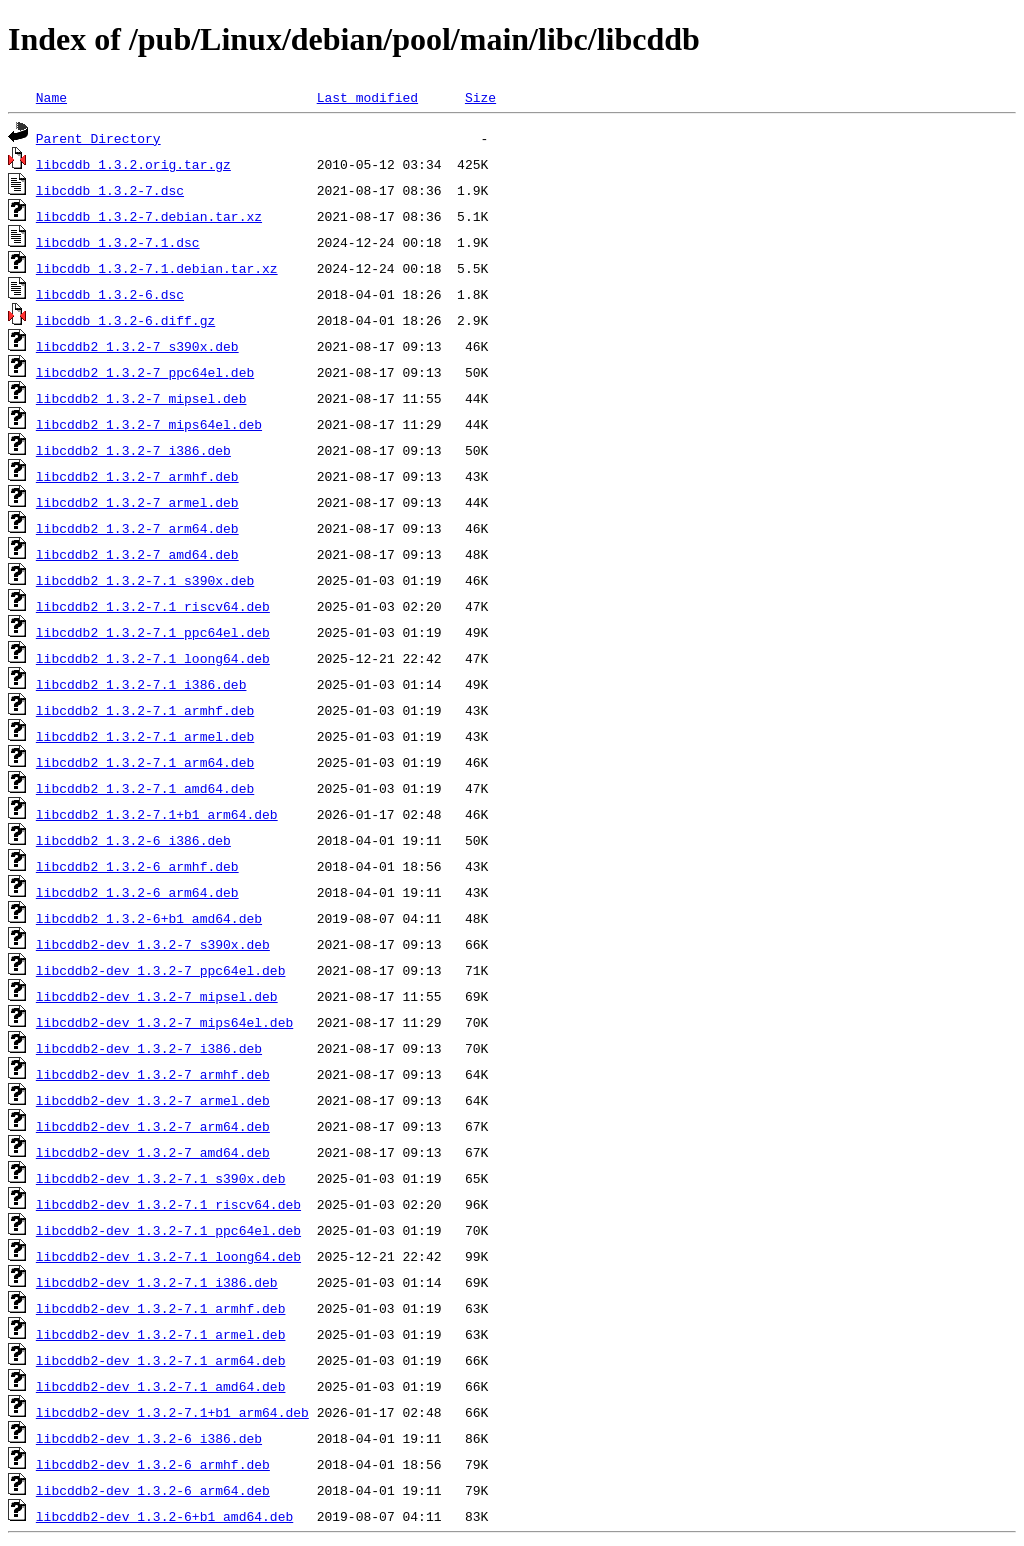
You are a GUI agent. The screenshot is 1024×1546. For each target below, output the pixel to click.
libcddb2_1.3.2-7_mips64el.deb (149, 424)
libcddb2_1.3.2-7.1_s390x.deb (145, 580)
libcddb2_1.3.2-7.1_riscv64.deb (153, 606)
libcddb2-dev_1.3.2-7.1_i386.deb (157, 1282)
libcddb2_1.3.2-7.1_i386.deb (141, 684)
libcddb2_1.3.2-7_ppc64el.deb (145, 372)
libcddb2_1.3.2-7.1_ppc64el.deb (153, 632)
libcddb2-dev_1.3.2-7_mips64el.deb (164, 1022)
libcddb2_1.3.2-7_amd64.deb (137, 554)
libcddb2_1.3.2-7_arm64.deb (137, 528)
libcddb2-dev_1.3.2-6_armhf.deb (153, 1464)
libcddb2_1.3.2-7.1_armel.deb (145, 736)
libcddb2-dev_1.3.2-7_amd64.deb (153, 1152)
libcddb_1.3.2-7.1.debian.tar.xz (157, 268)
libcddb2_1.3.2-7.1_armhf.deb (145, 710)
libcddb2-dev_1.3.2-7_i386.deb (149, 1048)
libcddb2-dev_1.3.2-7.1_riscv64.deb (168, 1204)
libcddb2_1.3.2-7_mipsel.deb (141, 398)
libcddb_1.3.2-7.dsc (110, 190)
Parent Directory (98, 138)
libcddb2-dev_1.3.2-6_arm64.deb (153, 1490)
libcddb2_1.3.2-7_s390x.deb (137, 346)
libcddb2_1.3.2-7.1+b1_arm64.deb (157, 814)
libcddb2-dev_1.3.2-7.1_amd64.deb (161, 1386)
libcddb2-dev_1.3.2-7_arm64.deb (153, 1126)
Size (480, 97)
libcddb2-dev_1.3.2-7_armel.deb (153, 1100)
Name (51, 97)
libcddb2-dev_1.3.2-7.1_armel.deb (161, 1334)
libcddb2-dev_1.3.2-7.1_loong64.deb (168, 1256)
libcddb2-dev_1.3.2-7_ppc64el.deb (161, 970)
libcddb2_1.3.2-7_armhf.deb (137, 476)
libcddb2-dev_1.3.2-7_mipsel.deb (157, 996)
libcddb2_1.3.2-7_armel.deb (137, 502)
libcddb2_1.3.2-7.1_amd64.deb (145, 788)
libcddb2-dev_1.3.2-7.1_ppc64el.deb (168, 1230)
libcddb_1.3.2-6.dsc (110, 294)
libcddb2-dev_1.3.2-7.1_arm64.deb (161, 1360)
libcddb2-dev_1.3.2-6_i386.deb (149, 1438)
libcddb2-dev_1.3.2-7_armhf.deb (153, 1074)
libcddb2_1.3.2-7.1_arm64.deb (145, 762)
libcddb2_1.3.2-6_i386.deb (133, 840)
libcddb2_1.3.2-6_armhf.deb (137, 866)
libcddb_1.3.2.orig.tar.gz (133, 164)
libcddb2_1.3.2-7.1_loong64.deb (153, 658)
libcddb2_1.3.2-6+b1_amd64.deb (149, 918)
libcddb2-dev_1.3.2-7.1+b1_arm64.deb (172, 1412)
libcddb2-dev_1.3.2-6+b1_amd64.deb (164, 1516)
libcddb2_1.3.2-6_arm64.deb (137, 892)
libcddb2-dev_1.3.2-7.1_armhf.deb (161, 1308)
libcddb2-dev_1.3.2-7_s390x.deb (153, 944)
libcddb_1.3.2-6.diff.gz (125, 320)
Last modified (367, 97)
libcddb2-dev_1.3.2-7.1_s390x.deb (161, 1178)
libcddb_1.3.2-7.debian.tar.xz (149, 216)
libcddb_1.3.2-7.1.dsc (118, 242)
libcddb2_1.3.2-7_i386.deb (133, 450)
